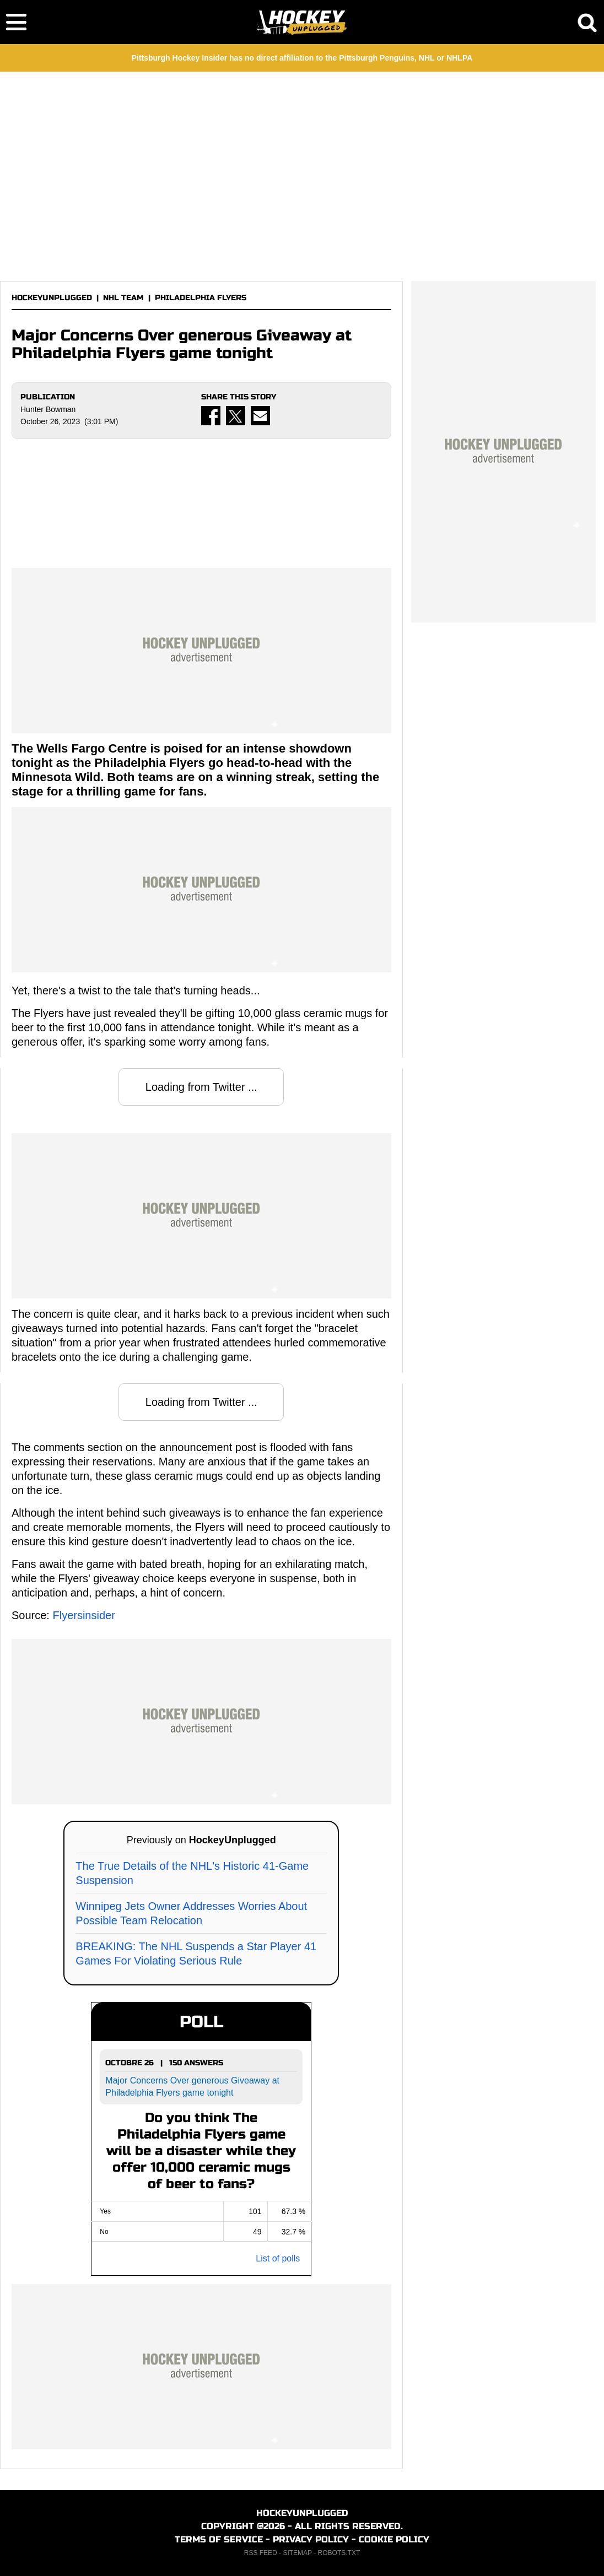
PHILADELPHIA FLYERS (200, 297)
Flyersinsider (83, 1615)
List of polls (278, 2258)
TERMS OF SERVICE (219, 2539)
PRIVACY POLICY (311, 2539)
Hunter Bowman (48, 409)
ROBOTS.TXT (339, 2553)
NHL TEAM (123, 297)
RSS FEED (260, 2553)
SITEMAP (297, 2553)
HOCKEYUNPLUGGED (52, 297)
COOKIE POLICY (394, 2539)
